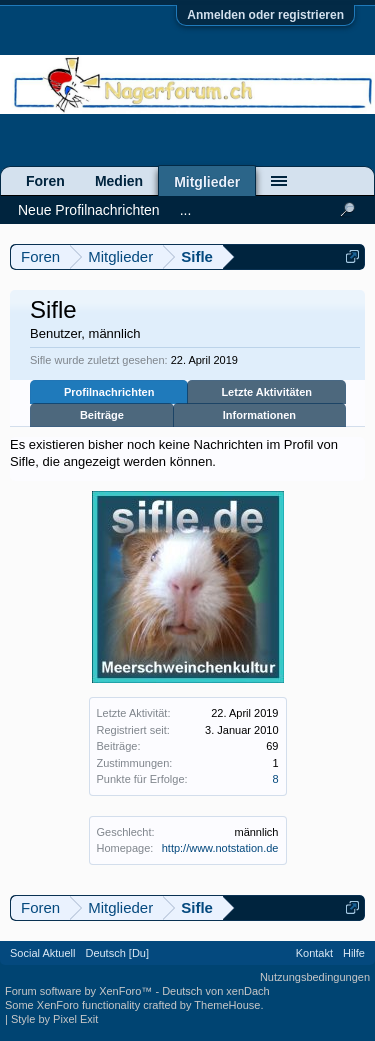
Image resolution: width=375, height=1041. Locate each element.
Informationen (259, 415)
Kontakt (314, 953)
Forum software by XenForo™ (80, 991)
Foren (45, 181)
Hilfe (354, 953)
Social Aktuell (42, 953)
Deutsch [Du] (117, 953)
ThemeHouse (227, 1005)
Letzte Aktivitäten (266, 392)
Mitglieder (207, 182)
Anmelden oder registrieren (265, 15)
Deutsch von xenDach (216, 991)
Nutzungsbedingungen (315, 977)
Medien (119, 181)
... (186, 210)
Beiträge (102, 415)
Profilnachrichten (109, 392)
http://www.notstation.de (220, 848)
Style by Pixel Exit (54, 1019)
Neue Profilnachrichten (89, 210)
